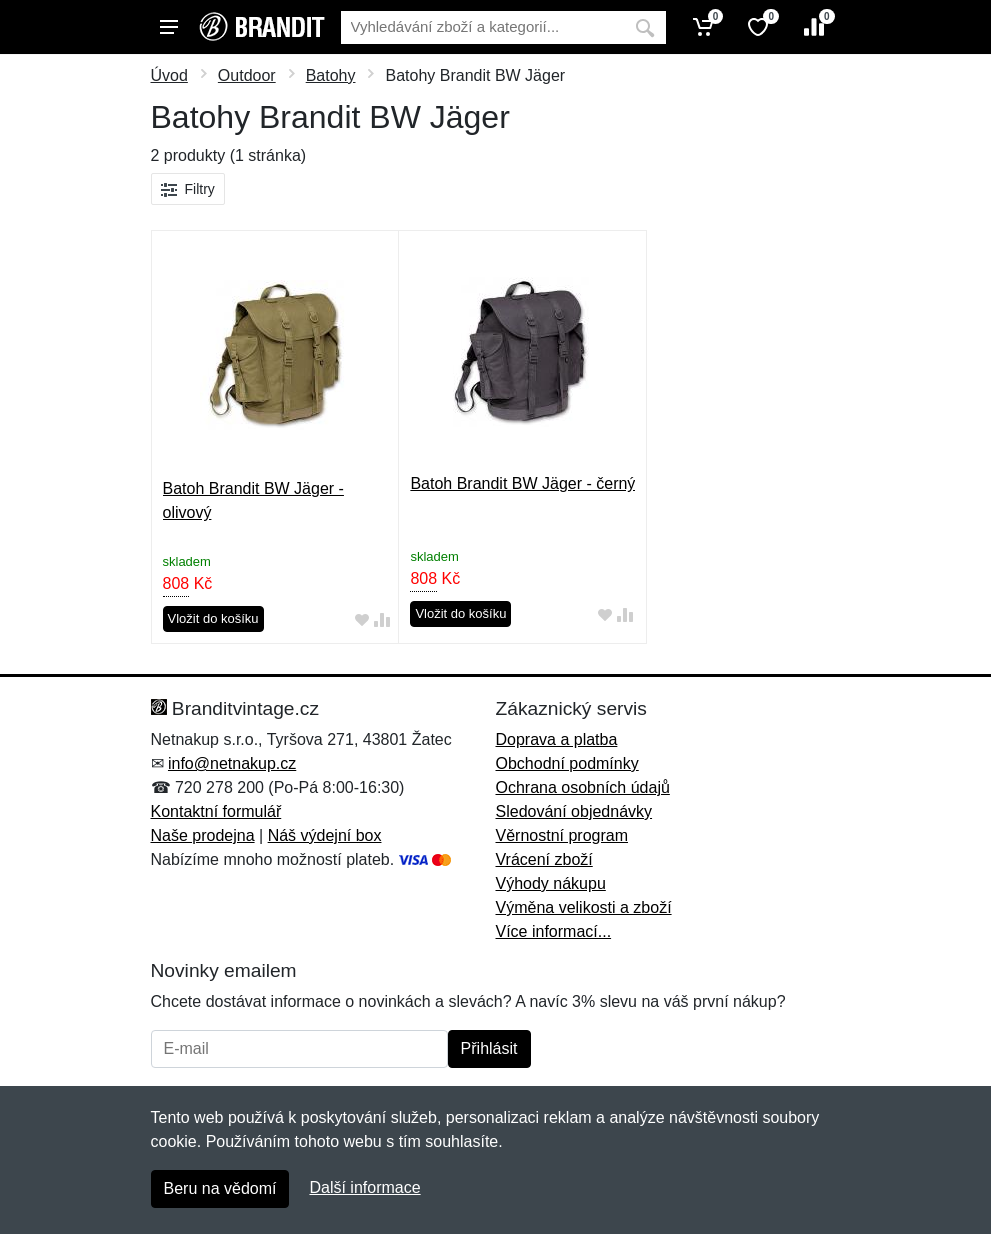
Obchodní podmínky (567, 763)
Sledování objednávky (574, 811)
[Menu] (169, 27)
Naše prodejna (203, 835)
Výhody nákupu (551, 883)
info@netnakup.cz (232, 763)
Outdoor (247, 75)
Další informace (364, 1187)
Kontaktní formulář (216, 811)
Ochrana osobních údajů (583, 787)
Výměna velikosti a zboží (584, 907)
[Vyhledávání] (482, 27)
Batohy (331, 75)
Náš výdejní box (325, 835)
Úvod (169, 75)
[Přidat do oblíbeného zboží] (362, 619)
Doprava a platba (557, 739)
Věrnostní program (562, 835)
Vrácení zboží (544, 859)
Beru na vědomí (220, 1188)
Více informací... (554, 931)
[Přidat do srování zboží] (382, 619)
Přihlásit (489, 1048)
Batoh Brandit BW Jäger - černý (522, 483)
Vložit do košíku (213, 618)
